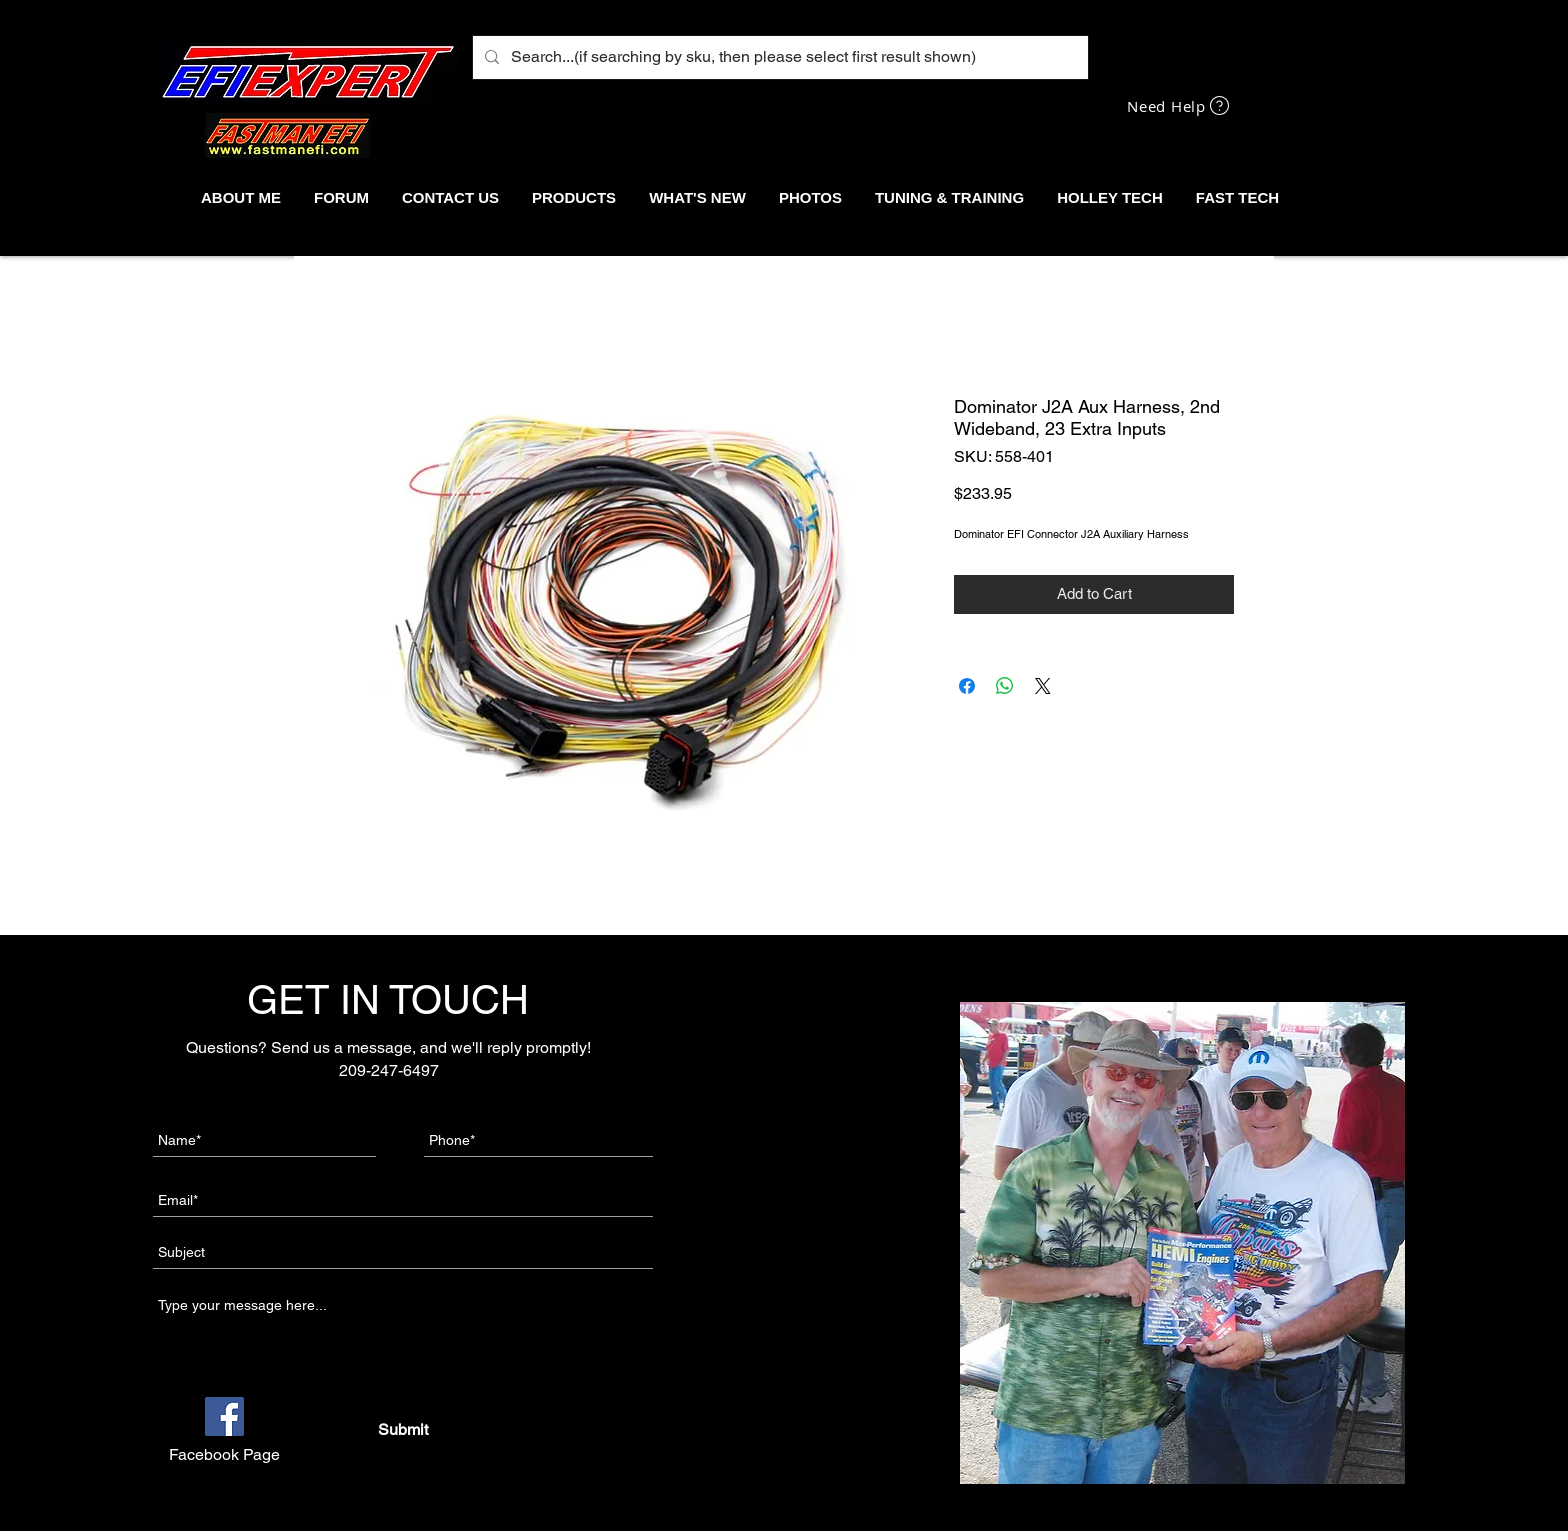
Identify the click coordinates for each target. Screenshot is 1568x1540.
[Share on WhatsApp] (1005, 686)
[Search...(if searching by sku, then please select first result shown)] (778, 57)
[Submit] (402, 1430)
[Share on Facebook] (967, 686)
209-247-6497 (389, 1070)
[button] (573, 197)
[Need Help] (1180, 105)
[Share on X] (1043, 686)
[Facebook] (224, 1416)
